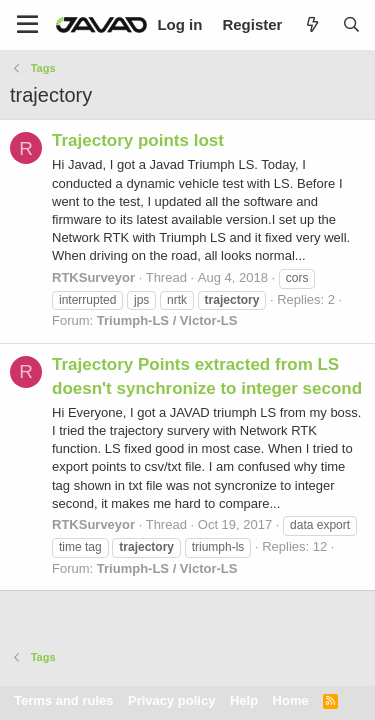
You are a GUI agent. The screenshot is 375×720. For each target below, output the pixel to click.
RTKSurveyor (93, 277)
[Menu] (27, 25)
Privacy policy (171, 700)
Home (291, 700)
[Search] (351, 24)
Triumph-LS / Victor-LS (167, 320)
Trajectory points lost (138, 140)
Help (244, 700)
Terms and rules (63, 700)
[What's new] (311, 24)
